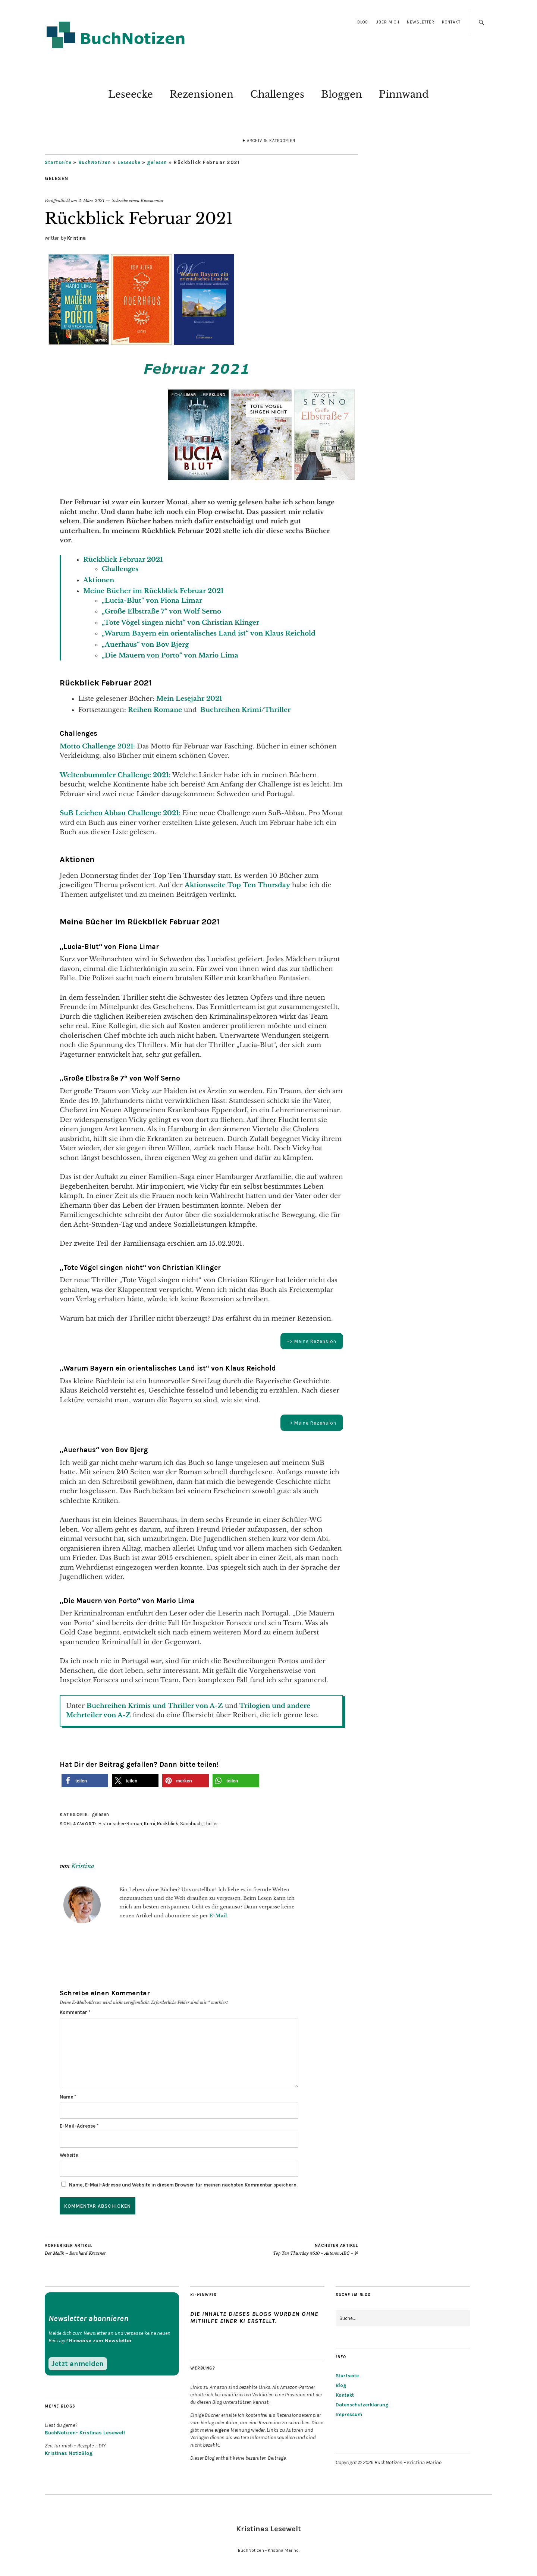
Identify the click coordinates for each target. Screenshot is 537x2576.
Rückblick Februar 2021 (123, 560)
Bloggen (341, 94)
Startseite (58, 162)
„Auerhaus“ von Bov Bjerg (145, 645)
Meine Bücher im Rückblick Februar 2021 (153, 591)
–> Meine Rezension (311, 1341)
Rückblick (167, 1823)
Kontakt (451, 22)
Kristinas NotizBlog (69, 2453)
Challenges (277, 94)
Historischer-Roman (120, 1823)
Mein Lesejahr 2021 (189, 699)
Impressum (349, 2414)
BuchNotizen (94, 162)
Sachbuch (191, 1823)
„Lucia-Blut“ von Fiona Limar (152, 601)
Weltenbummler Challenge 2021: (115, 775)
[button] (85, 1780)
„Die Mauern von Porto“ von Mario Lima (170, 655)
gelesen (157, 162)
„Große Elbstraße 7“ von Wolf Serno (162, 611)
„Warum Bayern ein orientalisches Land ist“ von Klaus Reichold (208, 633)
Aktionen (98, 580)
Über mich (387, 22)
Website (69, 2155)
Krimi (149, 1823)
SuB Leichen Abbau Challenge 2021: (120, 813)
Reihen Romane (155, 710)
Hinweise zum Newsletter (100, 2340)
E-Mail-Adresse (79, 2126)
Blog (362, 22)
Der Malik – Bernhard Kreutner (75, 2249)
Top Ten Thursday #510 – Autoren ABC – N (315, 2249)
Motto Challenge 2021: (97, 746)
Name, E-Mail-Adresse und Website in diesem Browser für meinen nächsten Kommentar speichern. (183, 2185)
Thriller (211, 1823)
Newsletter (420, 22)
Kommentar (75, 2012)
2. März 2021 (91, 200)
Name (68, 2097)
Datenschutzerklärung (362, 2405)
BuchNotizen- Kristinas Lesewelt (85, 2433)
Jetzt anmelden (78, 2363)
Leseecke (130, 94)
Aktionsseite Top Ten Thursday (237, 885)
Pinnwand (404, 94)
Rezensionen (201, 94)
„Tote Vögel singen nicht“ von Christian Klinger (180, 623)
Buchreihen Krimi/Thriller (245, 710)
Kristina (76, 238)
